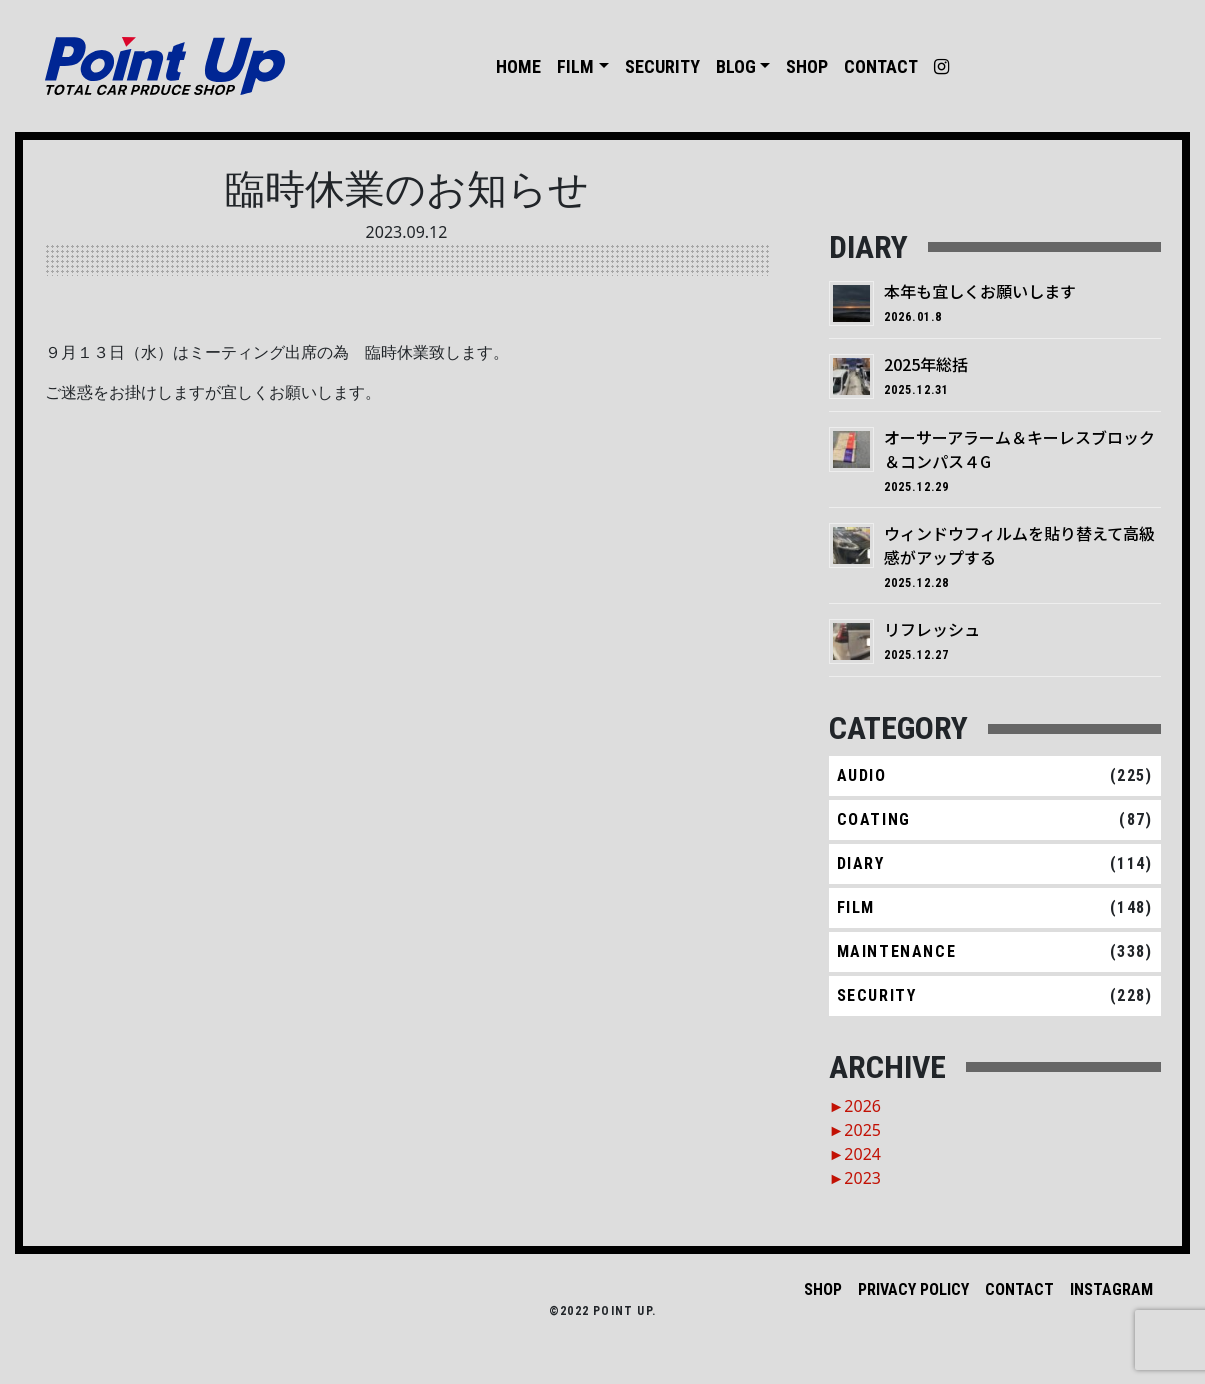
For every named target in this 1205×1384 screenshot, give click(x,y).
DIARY (861, 863)
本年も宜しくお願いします (980, 291)
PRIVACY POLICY (913, 1289)
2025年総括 (926, 364)
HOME (518, 66)
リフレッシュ (932, 629)
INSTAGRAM (1111, 1289)
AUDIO (862, 775)
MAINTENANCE (897, 951)
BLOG (736, 66)
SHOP (807, 66)
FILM (575, 66)
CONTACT (881, 66)
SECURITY (662, 66)
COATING (874, 819)
